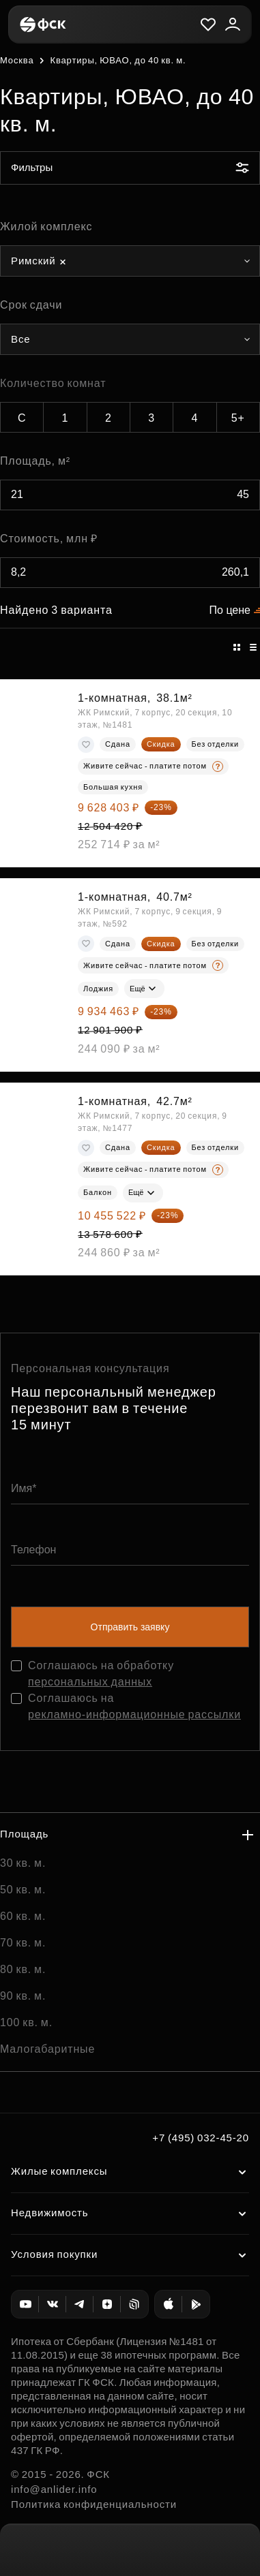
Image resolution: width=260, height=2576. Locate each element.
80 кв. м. (23, 1969)
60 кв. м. (23, 1916)
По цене (230, 610)
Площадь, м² (35, 461)
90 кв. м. (23, 1996)
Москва (16, 60)
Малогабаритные (47, 2049)
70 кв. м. (23, 1943)
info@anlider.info (54, 2489)
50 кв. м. (23, 1889)
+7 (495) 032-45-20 (200, 2137)
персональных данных (90, 1682)
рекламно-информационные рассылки (134, 1714)
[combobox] (130, 261)
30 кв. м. (23, 1863)
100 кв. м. (26, 2022)
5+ (238, 418)
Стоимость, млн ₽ (49, 538)
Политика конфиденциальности (94, 2504)
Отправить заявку (130, 1626)
